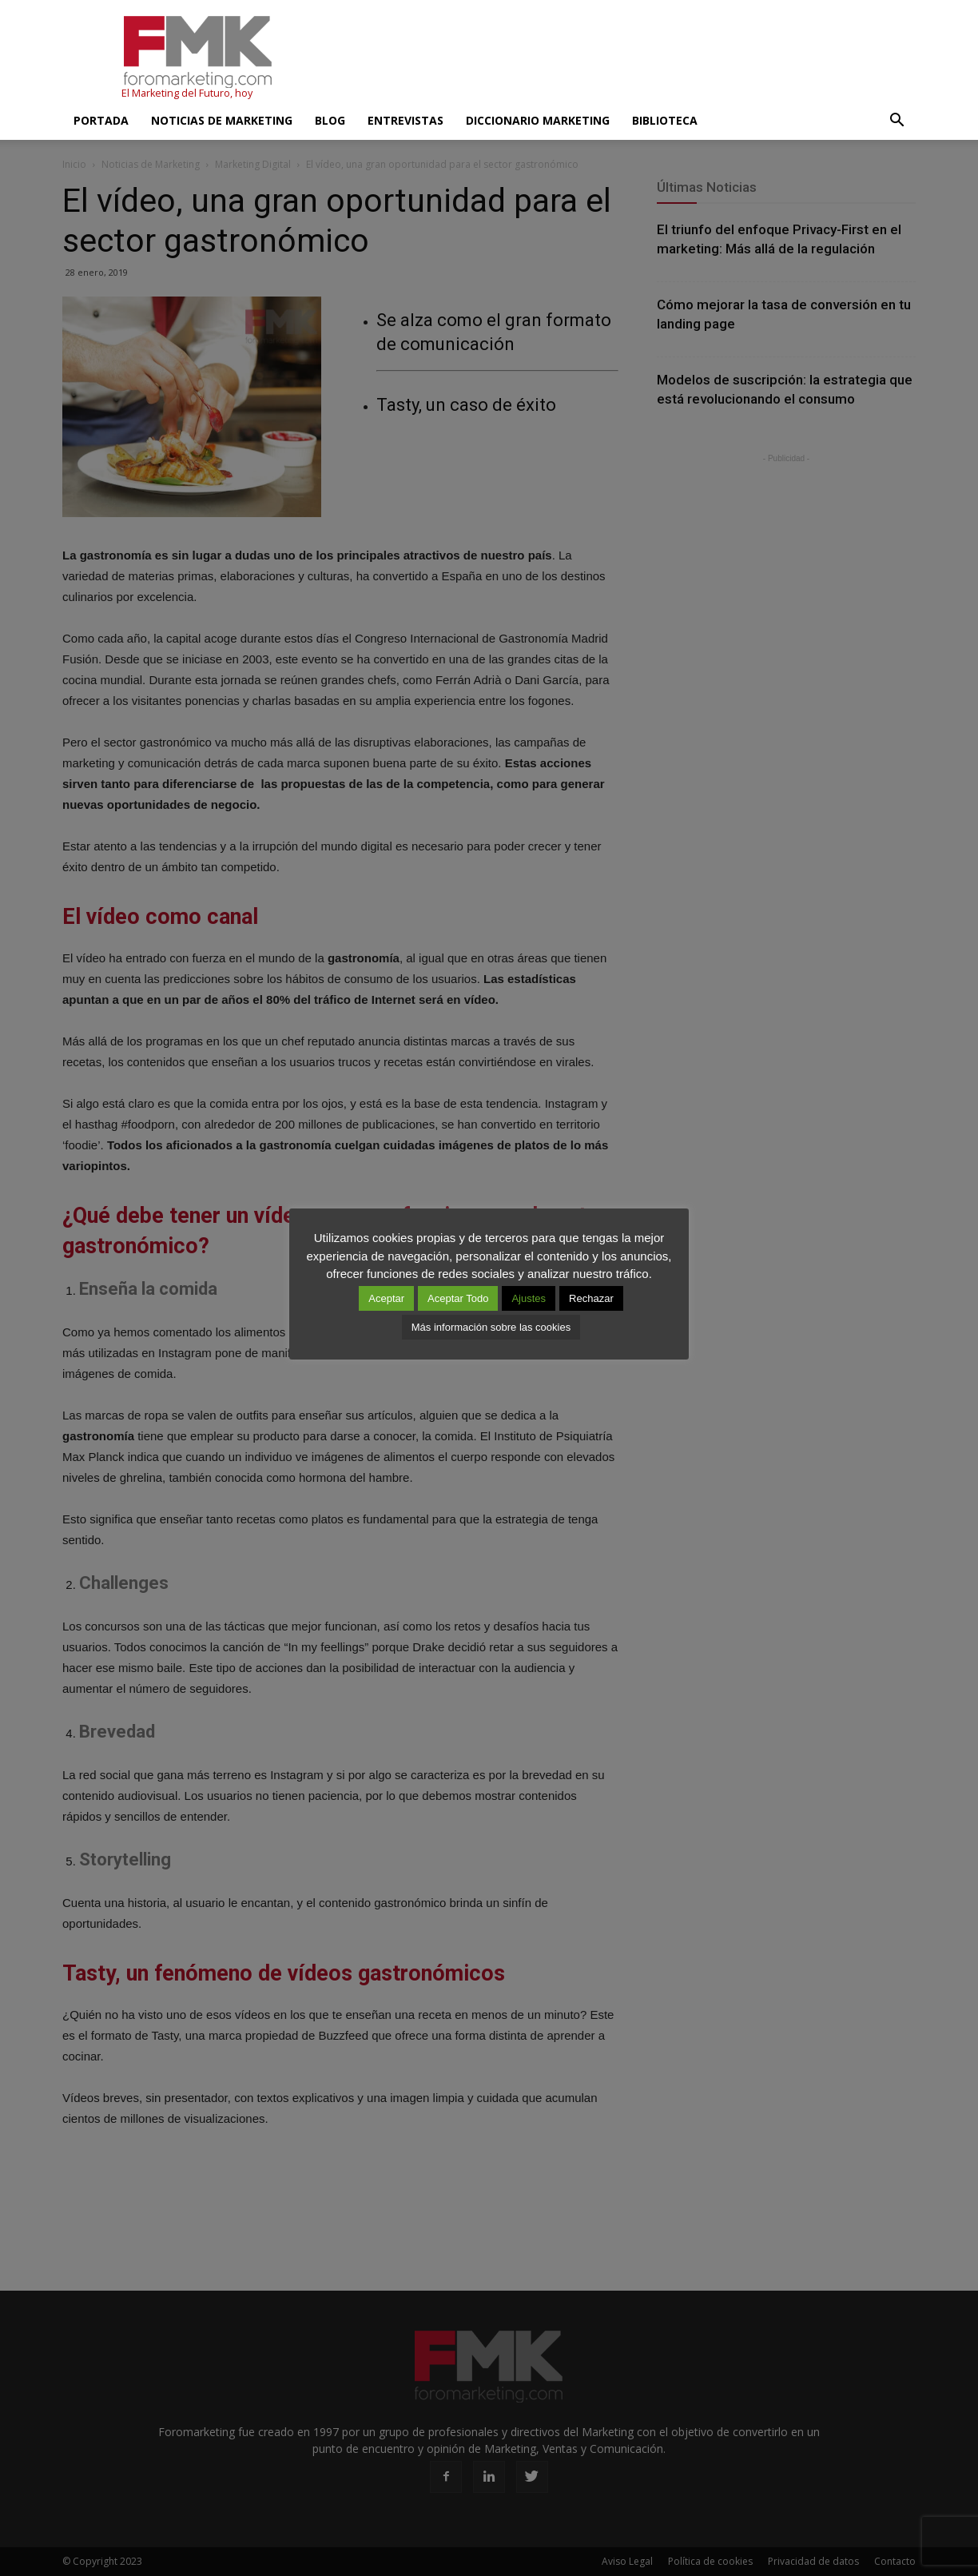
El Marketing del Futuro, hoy (186, 93)
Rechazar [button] (591, 1298)
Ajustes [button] (528, 1298)
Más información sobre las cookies (490, 1327)
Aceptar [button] (386, 1298)
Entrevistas (405, 120)
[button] (896, 121)
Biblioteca (665, 120)
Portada (101, 120)
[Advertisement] (625, 58)
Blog (330, 120)
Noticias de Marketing (221, 120)
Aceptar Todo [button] (457, 1298)
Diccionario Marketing (538, 120)
